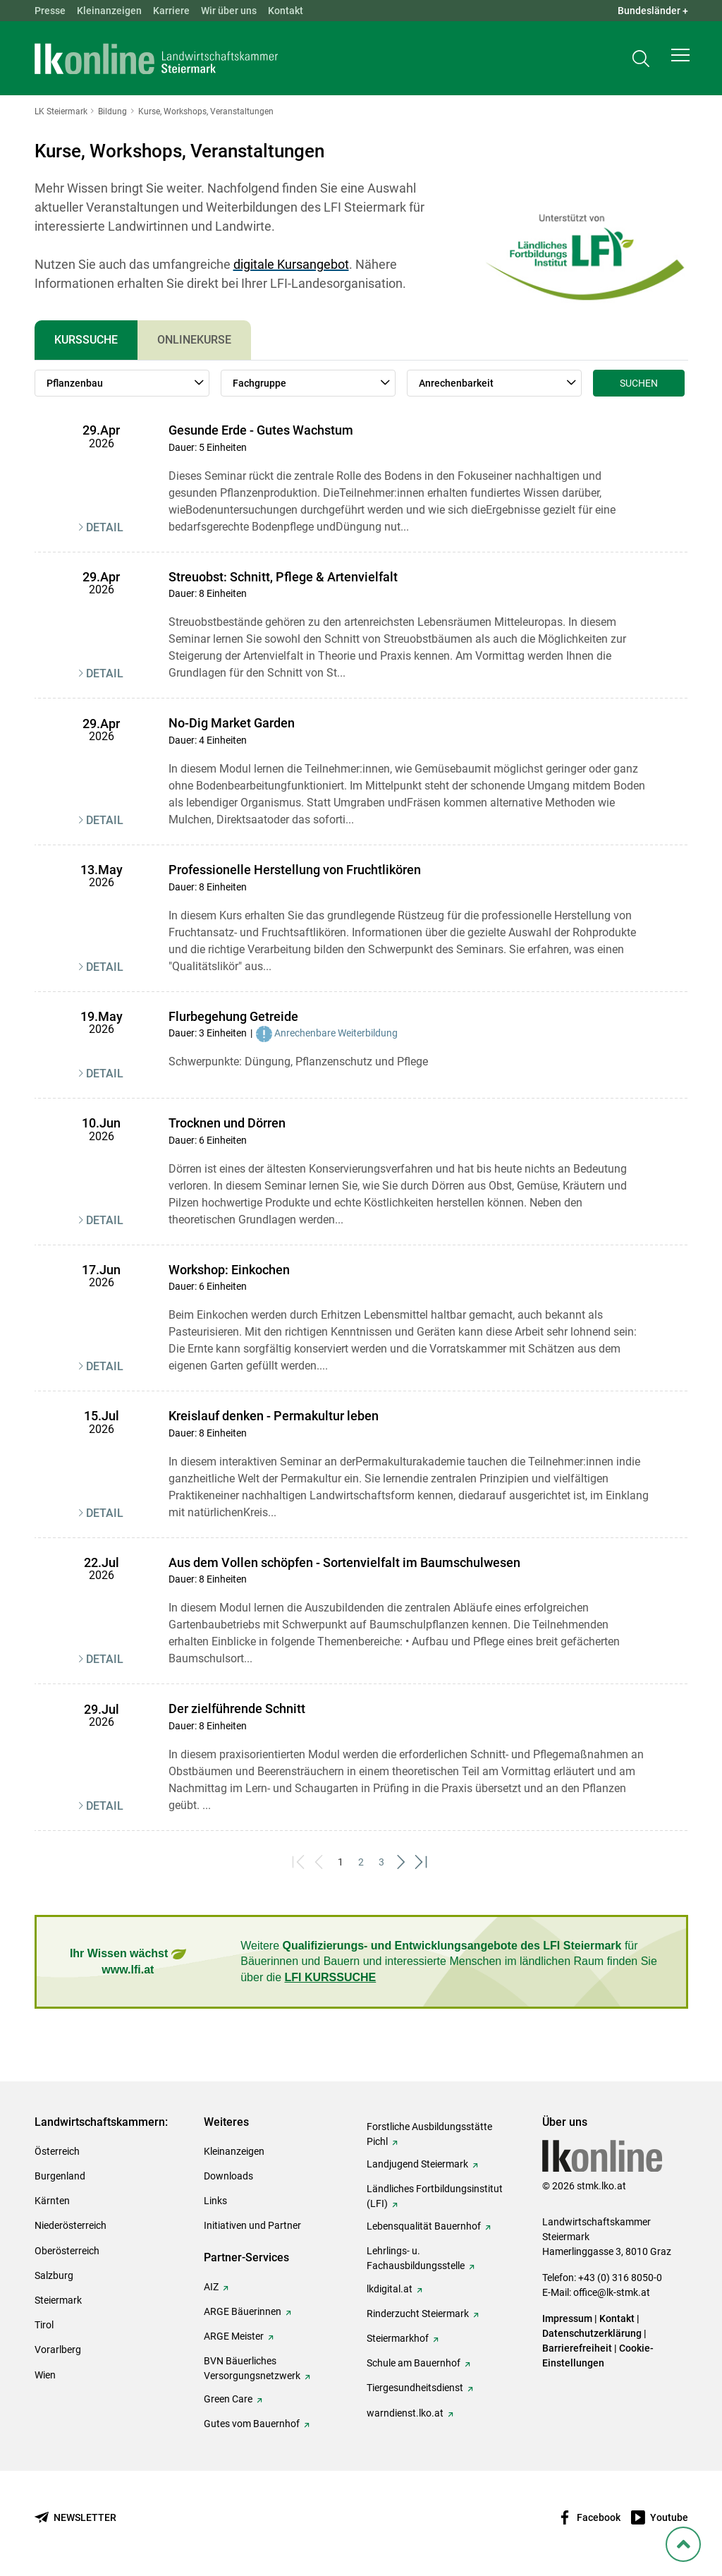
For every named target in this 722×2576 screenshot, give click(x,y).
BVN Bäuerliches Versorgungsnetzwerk (252, 2368)
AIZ (211, 2286)
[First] (300, 1862)
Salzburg (54, 2275)
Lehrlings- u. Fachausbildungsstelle (416, 2258)
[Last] (423, 1862)
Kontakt (285, 10)
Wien (45, 2375)
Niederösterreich (70, 2225)
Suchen (639, 383)
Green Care (228, 2399)
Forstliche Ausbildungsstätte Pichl (429, 2134)
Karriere (171, 10)
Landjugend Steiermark (417, 2164)
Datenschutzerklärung (592, 2333)
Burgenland (60, 2176)
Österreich (57, 2151)
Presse (50, 10)
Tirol (44, 2324)
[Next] (402, 1862)
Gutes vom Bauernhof (252, 2423)
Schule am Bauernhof (413, 2363)
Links (215, 2200)
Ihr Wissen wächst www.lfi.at (128, 1961)
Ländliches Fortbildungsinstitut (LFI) (435, 2196)
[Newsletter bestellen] (75, 2517)
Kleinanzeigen (109, 10)
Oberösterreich (67, 2250)
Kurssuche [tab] (86, 339)
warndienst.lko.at (405, 2413)
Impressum (567, 2318)
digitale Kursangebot (291, 264)
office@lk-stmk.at (611, 2292)
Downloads (228, 2176)
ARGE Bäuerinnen (242, 2311)
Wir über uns (229, 10)
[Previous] (320, 1862)
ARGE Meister (234, 2336)
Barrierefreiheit (577, 2348)
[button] (680, 61)
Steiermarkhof (398, 2338)
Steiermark (58, 2300)
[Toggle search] (640, 61)
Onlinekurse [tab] (194, 339)
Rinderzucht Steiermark (418, 2313)
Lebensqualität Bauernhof (424, 2226)
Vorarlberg (58, 2349)
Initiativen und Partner (252, 2225)
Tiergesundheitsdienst (415, 2387)
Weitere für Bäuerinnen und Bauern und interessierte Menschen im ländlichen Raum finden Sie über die (448, 1961)
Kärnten (52, 2200)
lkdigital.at (389, 2288)
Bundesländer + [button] (653, 10)
